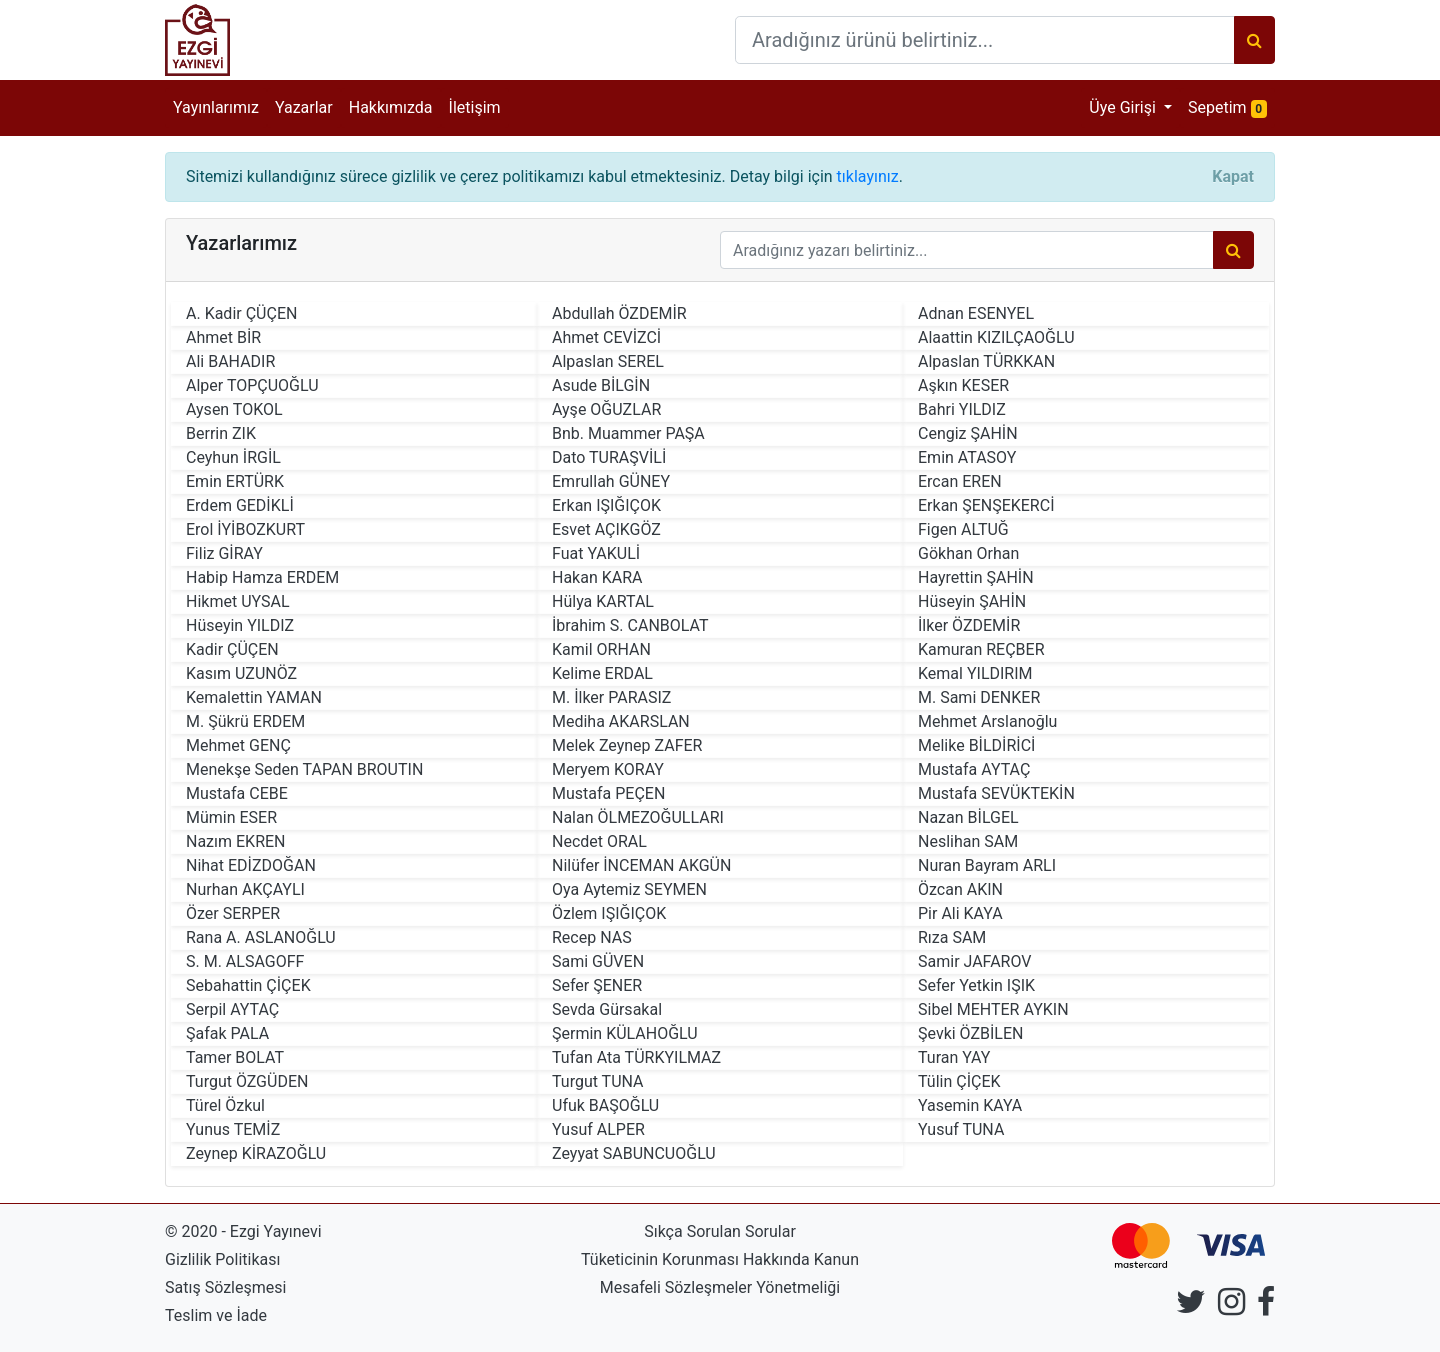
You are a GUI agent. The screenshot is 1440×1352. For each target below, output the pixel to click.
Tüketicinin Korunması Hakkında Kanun (720, 1259)
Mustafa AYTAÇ (974, 769)
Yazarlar (304, 107)
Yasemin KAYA (970, 1105)
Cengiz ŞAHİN (968, 433)
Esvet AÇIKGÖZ (606, 529)
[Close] (1233, 177)
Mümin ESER (231, 817)
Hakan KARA (597, 577)
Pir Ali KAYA (960, 913)
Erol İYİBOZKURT (245, 529)
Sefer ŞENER (597, 985)
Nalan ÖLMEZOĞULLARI (638, 817)
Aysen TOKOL (234, 409)
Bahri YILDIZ (962, 409)
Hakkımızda (391, 107)
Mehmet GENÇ (238, 745)
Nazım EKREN (236, 841)
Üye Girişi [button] (1124, 107)
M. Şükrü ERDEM (245, 721)
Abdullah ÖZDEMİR (619, 313)
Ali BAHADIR (230, 361)
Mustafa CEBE (237, 793)
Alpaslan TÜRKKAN (986, 361)
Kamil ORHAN (601, 649)
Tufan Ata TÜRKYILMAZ (636, 1057)
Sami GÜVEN (598, 961)
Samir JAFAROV (974, 961)
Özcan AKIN (960, 889)
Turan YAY (954, 1057)
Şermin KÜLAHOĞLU (625, 1033)
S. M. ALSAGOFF (245, 961)
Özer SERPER (233, 913)
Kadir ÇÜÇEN (232, 649)
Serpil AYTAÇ (232, 1009)
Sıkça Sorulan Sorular (720, 1231)
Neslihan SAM (968, 841)
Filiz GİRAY (224, 553)
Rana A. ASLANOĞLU (261, 937)
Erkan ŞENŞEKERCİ (986, 505)
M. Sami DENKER (979, 697)
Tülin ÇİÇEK (959, 1081)
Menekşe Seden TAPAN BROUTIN (304, 769)
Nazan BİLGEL (968, 817)
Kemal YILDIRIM (975, 673)
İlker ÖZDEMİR (969, 625)
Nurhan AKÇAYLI (245, 889)
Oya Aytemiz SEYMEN (629, 889)
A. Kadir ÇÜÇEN (241, 313)
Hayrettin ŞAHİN (976, 577)
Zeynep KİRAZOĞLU (256, 1153)
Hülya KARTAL (603, 601)
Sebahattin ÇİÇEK (248, 985)
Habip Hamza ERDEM (262, 577)
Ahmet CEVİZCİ (606, 337)
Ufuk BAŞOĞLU (605, 1105)
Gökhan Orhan (968, 553)
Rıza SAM (952, 937)
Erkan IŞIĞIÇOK (606, 505)
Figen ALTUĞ (963, 529)
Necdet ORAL (599, 841)
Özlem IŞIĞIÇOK (609, 913)
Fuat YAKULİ (596, 553)
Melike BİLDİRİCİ (976, 745)
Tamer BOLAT (235, 1057)
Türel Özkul (225, 1105)
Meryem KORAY (608, 769)
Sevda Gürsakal (607, 1009)
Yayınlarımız (216, 107)
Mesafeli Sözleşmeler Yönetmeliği (720, 1287)
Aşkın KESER (963, 385)
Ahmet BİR (223, 337)
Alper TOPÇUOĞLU (252, 385)
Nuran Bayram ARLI (987, 865)
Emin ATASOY (967, 457)
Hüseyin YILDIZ (240, 625)
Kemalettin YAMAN (254, 697)
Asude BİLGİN (601, 385)
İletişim (475, 107)
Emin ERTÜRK (235, 481)
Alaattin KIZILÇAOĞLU (996, 337)
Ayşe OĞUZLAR (606, 409)
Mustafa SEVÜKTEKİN (996, 793)
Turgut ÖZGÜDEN (247, 1081)
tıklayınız (868, 176)
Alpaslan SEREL (608, 361)
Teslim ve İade (216, 1315)
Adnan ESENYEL (976, 313)
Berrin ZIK (221, 433)
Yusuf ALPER (598, 1129)
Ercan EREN (960, 481)
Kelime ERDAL (602, 673)
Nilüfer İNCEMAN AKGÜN (641, 865)
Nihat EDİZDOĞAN (251, 865)
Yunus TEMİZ (233, 1129)
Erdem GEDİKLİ (240, 505)
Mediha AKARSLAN (621, 721)
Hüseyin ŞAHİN (972, 601)
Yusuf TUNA (961, 1129)
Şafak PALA (227, 1033)
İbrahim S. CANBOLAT (630, 625)
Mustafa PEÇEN (608, 793)
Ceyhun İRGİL (233, 457)
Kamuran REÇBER (981, 649)
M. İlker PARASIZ (611, 697)
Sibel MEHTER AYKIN (993, 1009)
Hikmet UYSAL (238, 601)
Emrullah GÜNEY (611, 481)
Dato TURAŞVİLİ (609, 457)
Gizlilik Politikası (222, 1259)
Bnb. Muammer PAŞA (628, 433)
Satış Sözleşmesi (225, 1287)
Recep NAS (592, 937)
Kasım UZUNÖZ (241, 673)
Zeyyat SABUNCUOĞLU (634, 1153)
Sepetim (1231, 106)
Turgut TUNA (598, 1081)
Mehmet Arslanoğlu (987, 721)
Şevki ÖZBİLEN (970, 1033)
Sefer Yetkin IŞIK (976, 985)
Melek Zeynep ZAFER (627, 745)
